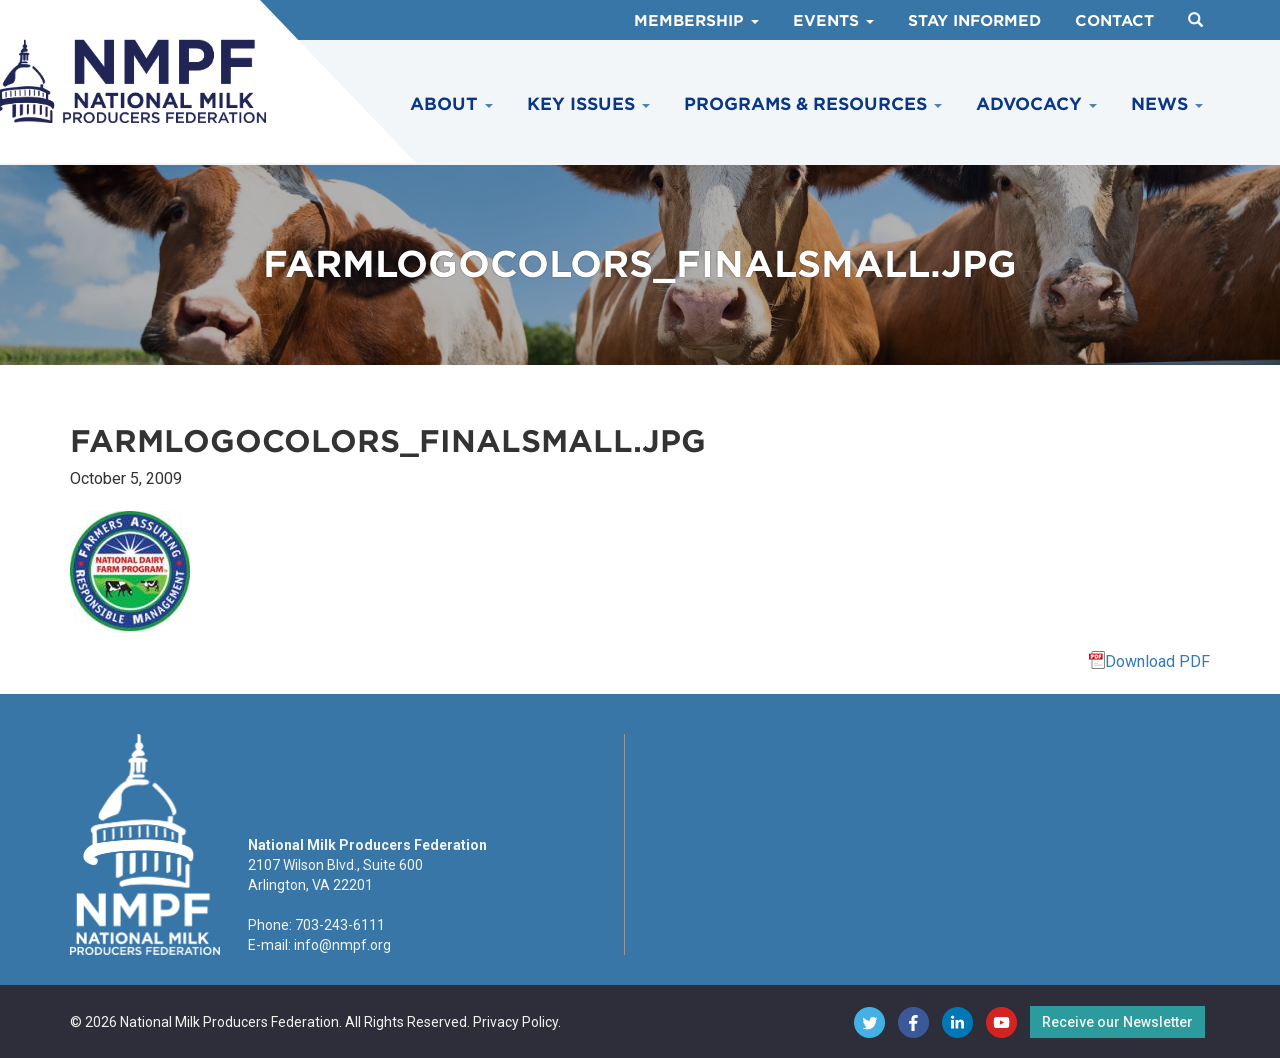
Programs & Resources (813, 104)
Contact (1114, 21)
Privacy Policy (515, 1022)
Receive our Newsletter (1117, 1022)
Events (833, 21)
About (451, 104)
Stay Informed (974, 21)
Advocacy (1036, 104)
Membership (696, 21)
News (1167, 104)
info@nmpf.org (342, 945)
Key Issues (588, 104)
